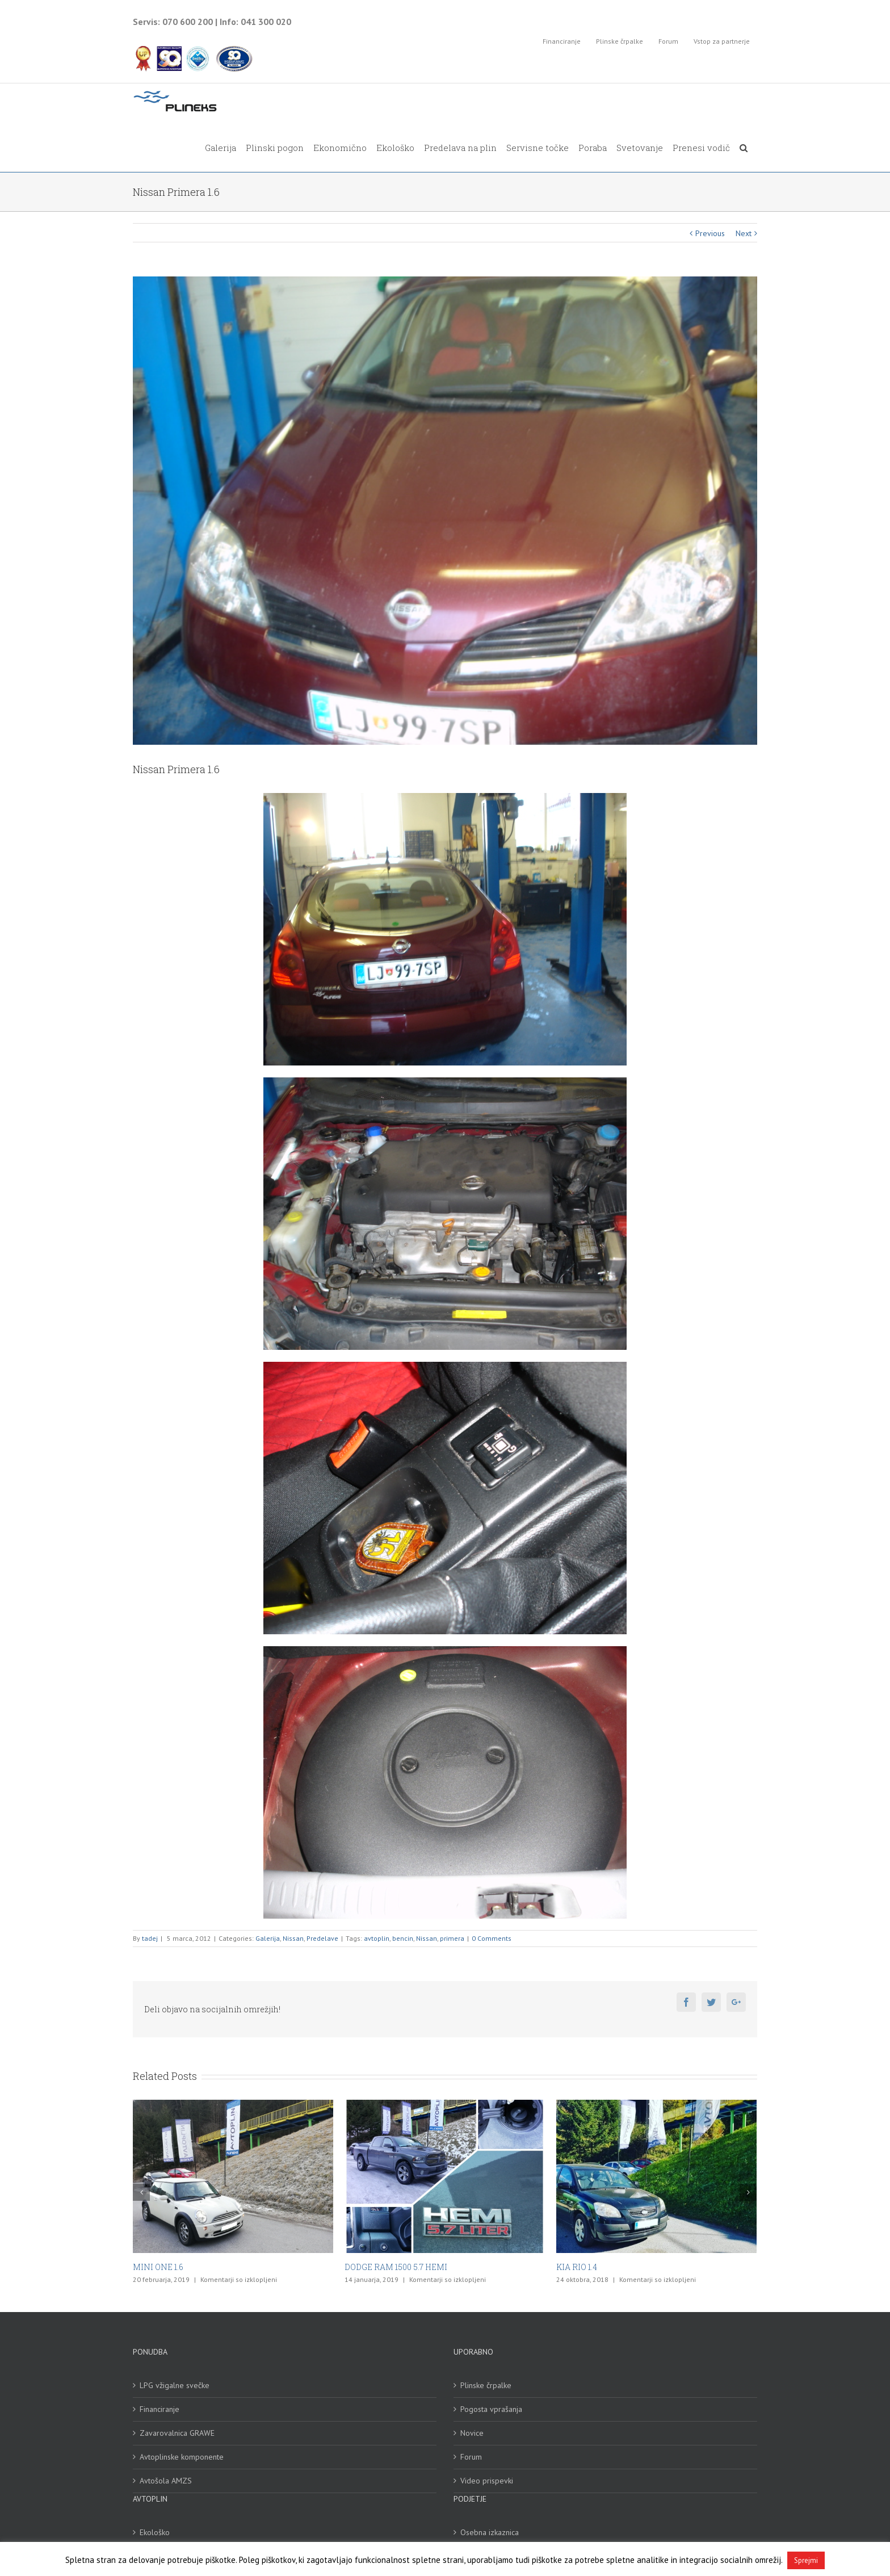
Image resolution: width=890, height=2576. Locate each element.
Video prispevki (486, 2481)
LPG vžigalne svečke (174, 2385)
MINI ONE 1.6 (158, 2267)
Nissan (293, 1938)
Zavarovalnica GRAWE (177, 2433)
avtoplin (376, 1938)
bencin (402, 1938)
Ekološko (155, 2532)
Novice (472, 2433)
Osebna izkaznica (489, 2532)
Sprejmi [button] (806, 2560)
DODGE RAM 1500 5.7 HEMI (396, 2267)
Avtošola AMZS (166, 2481)
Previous (710, 233)
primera (452, 1938)
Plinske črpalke (485, 2385)
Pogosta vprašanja (491, 2409)
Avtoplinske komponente (182, 2457)
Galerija (267, 1938)
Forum (471, 2457)
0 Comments (491, 1938)
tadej (150, 1938)
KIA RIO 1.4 (576, 2267)
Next (744, 233)
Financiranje (159, 2409)
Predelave (322, 1938)
